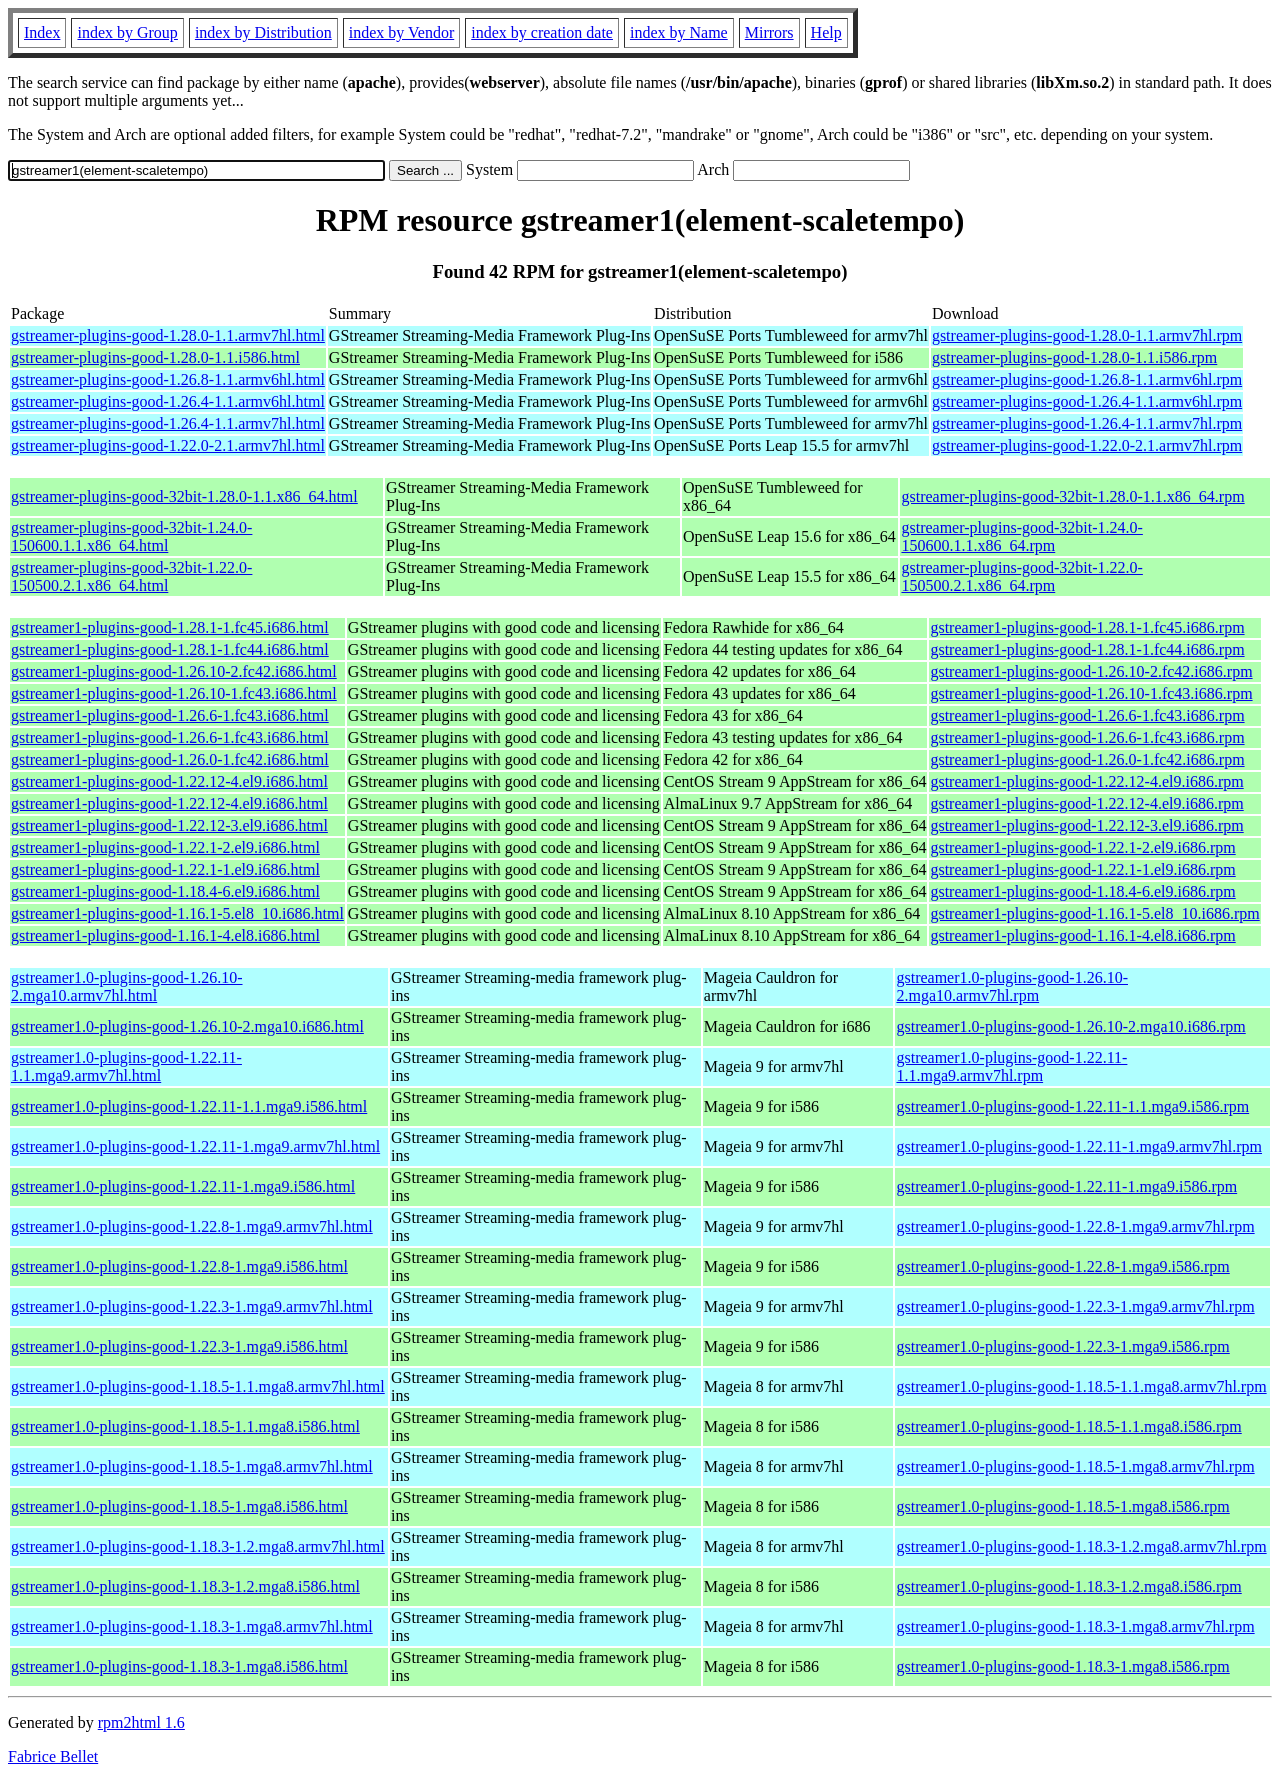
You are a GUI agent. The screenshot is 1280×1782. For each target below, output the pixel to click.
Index (42, 32)
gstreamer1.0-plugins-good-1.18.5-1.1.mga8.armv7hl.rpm (1081, 1386)
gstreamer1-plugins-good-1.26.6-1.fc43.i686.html (170, 715)
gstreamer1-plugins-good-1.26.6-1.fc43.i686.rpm (1087, 715)
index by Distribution (263, 32)
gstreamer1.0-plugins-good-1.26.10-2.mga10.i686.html (187, 1026)
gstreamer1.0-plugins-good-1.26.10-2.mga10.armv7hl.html (127, 986)
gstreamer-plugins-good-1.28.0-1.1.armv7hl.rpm (1087, 335)
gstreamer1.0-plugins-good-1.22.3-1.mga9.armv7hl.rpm (1075, 1306)
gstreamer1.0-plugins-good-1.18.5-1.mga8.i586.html (179, 1506)
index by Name (679, 32)
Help (826, 32)
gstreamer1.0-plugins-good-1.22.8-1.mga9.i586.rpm (1062, 1266)
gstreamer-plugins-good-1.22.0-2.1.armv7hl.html (168, 445)
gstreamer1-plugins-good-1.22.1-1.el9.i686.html (165, 869)
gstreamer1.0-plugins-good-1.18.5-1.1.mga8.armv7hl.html (198, 1386)
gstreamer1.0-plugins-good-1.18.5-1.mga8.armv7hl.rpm (1075, 1466)
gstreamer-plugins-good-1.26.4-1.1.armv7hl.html (168, 423)
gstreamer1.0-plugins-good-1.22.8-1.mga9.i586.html (179, 1266)
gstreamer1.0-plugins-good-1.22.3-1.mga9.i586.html (179, 1346)
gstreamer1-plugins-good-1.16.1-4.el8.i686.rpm (1082, 935)
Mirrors (769, 32)
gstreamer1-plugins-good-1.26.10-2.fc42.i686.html (174, 671)
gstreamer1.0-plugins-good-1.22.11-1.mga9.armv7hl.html (195, 1146)
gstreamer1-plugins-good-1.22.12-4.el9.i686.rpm (1086, 781)
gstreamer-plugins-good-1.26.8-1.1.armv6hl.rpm (1087, 379)
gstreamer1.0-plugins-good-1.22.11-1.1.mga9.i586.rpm (1072, 1106)
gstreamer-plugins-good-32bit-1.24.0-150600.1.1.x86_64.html (131, 536)
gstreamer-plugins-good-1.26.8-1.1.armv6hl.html (168, 379)
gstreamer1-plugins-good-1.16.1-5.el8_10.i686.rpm (1094, 913)
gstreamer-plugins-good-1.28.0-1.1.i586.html (155, 357)
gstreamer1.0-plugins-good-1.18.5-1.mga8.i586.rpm (1062, 1506)
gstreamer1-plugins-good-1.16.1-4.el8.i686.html (165, 935)
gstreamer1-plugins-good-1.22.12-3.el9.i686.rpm (1086, 825)
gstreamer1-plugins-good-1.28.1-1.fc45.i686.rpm (1087, 627)
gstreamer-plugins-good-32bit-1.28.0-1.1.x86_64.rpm (1072, 496)
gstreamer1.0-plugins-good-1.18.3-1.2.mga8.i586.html (185, 1586)
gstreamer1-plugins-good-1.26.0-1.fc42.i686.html (170, 759)
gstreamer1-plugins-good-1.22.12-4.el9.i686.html (169, 781)
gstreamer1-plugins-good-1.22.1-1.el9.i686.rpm (1082, 869)
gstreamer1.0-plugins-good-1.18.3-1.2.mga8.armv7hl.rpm (1081, 1546)
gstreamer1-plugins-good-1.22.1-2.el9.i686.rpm (1082, 847)
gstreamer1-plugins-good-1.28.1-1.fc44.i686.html (170, 649)
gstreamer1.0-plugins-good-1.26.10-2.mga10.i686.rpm (1070, 1026)
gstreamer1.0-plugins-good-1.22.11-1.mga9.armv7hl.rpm (1079, 1146)
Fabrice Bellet (53, 1756)
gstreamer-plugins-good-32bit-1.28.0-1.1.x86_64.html (184, 496)
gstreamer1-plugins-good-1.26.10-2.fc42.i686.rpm (1091, 671)
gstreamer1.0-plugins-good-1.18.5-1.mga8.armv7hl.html (192, 1466)
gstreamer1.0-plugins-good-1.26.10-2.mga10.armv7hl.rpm (1012, 986)
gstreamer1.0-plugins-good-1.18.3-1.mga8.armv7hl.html (192, 1626)
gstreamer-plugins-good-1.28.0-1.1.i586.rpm (1074, 357)
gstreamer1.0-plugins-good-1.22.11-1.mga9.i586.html (183, 1186)
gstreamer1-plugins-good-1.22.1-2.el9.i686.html (165, 847)
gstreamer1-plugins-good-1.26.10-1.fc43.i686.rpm (1091, 693)
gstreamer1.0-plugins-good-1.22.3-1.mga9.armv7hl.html (192, 1306)
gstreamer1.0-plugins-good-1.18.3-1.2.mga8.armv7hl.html (198, 1546)
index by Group (127, 32)
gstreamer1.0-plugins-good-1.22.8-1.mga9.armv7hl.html (192, 1226)
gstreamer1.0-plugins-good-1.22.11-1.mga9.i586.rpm (1066, 1186)
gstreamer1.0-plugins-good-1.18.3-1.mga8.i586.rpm (1062, 1666)
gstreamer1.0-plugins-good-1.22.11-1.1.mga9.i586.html (189, 1106)
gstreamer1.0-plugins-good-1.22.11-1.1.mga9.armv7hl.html (126, 1066)
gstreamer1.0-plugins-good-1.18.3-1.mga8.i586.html (179, 1666)
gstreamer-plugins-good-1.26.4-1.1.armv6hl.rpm (1087, 401)
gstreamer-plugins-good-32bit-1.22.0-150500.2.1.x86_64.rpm (1021, 576)
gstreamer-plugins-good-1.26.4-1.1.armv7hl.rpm (1087, 423)
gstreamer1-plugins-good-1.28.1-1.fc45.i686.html (170, 627)
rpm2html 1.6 (141, 1722)
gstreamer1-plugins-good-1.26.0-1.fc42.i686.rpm (1087, 759)
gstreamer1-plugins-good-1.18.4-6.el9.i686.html (165, 891)
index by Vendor (401, 32)
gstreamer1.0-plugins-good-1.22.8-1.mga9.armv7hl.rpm (1075, 1226)
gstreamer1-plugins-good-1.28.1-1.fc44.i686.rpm (1087, 649)
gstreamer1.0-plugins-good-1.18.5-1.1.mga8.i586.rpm (1068, 1426)
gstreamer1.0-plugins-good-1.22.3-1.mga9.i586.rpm (1062, 1346)
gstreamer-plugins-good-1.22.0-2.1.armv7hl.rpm (1087, 445)
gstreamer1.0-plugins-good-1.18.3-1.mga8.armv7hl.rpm (1075, 1626)
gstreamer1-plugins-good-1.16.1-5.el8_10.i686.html (177, 913)
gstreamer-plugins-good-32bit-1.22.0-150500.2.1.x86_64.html (131, 576)
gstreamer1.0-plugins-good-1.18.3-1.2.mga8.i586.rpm (1068, 1586)
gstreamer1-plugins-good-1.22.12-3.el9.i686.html (169, 825)
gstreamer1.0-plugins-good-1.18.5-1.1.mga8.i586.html (185, 1426)
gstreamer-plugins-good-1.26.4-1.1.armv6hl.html (168, 401)
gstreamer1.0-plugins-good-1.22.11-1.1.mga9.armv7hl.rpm (1011, 1066)
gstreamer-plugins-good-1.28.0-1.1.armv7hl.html (168, 335)
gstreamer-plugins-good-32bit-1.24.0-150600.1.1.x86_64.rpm (1021, 536)
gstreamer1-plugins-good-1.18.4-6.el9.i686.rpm (1082, 891)
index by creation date (542, 32)
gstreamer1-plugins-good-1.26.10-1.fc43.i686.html (174, 693)
